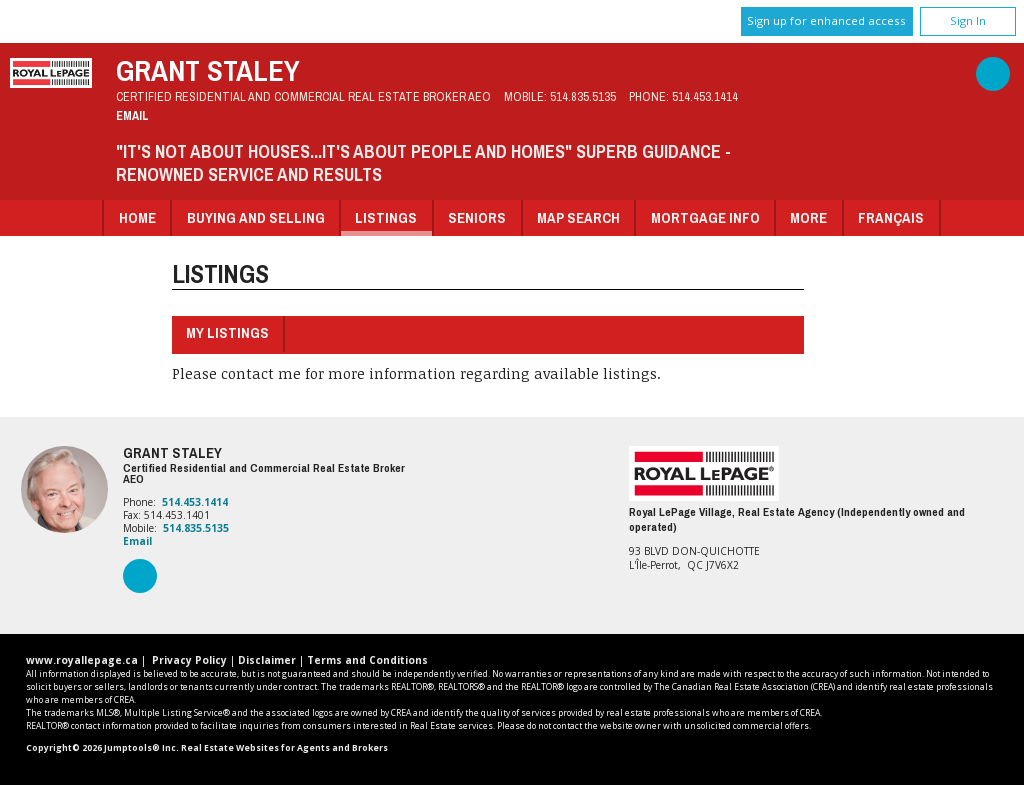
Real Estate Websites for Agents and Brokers (284, 748)
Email (132, 115)
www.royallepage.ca (82, 660)
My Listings (227, 332)
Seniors (477, 217)
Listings (386, 217)
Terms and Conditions (367, 660)
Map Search (578, 217)
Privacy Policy (189, 660)
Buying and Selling (256, 217)
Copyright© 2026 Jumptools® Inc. (102, 748)
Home (137, 217)
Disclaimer (267, 660)
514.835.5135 (583, 96)
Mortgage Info (705, 217)
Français (891, 217)
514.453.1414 (705, 96)
